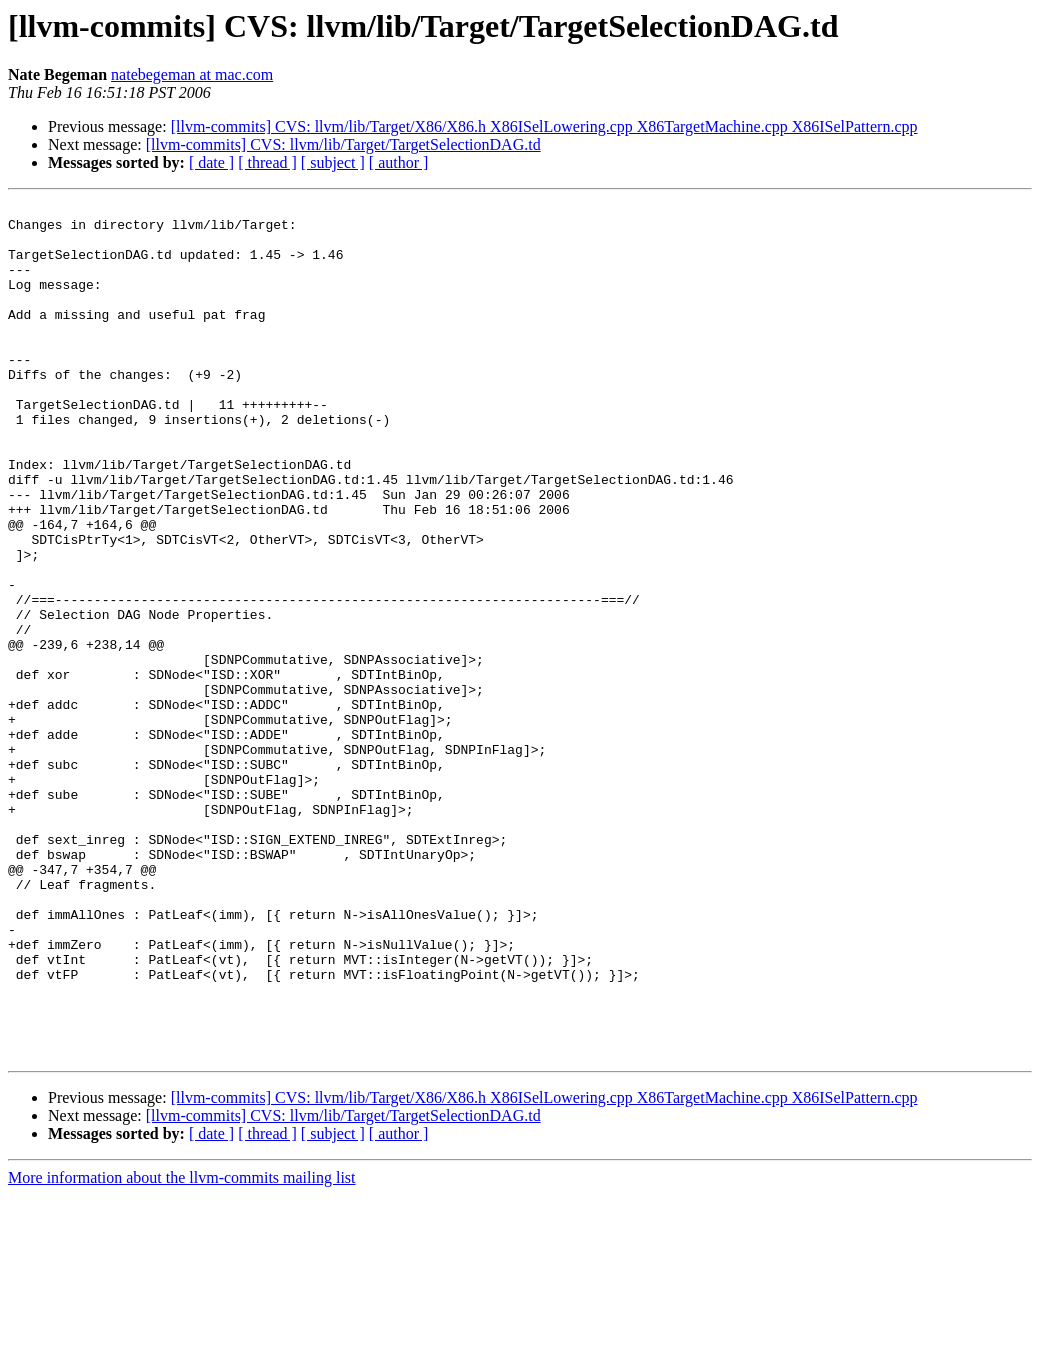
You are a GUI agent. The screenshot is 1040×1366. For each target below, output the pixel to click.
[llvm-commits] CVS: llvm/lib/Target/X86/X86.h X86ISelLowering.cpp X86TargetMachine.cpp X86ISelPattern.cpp (544, 126)
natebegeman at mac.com (192, 74)
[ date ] (211, 162)
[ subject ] (333, 162)
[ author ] (399, 162)
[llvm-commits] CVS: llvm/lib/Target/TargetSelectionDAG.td (343, 144)
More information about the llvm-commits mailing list (182, 1348)
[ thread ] (267, 162)
